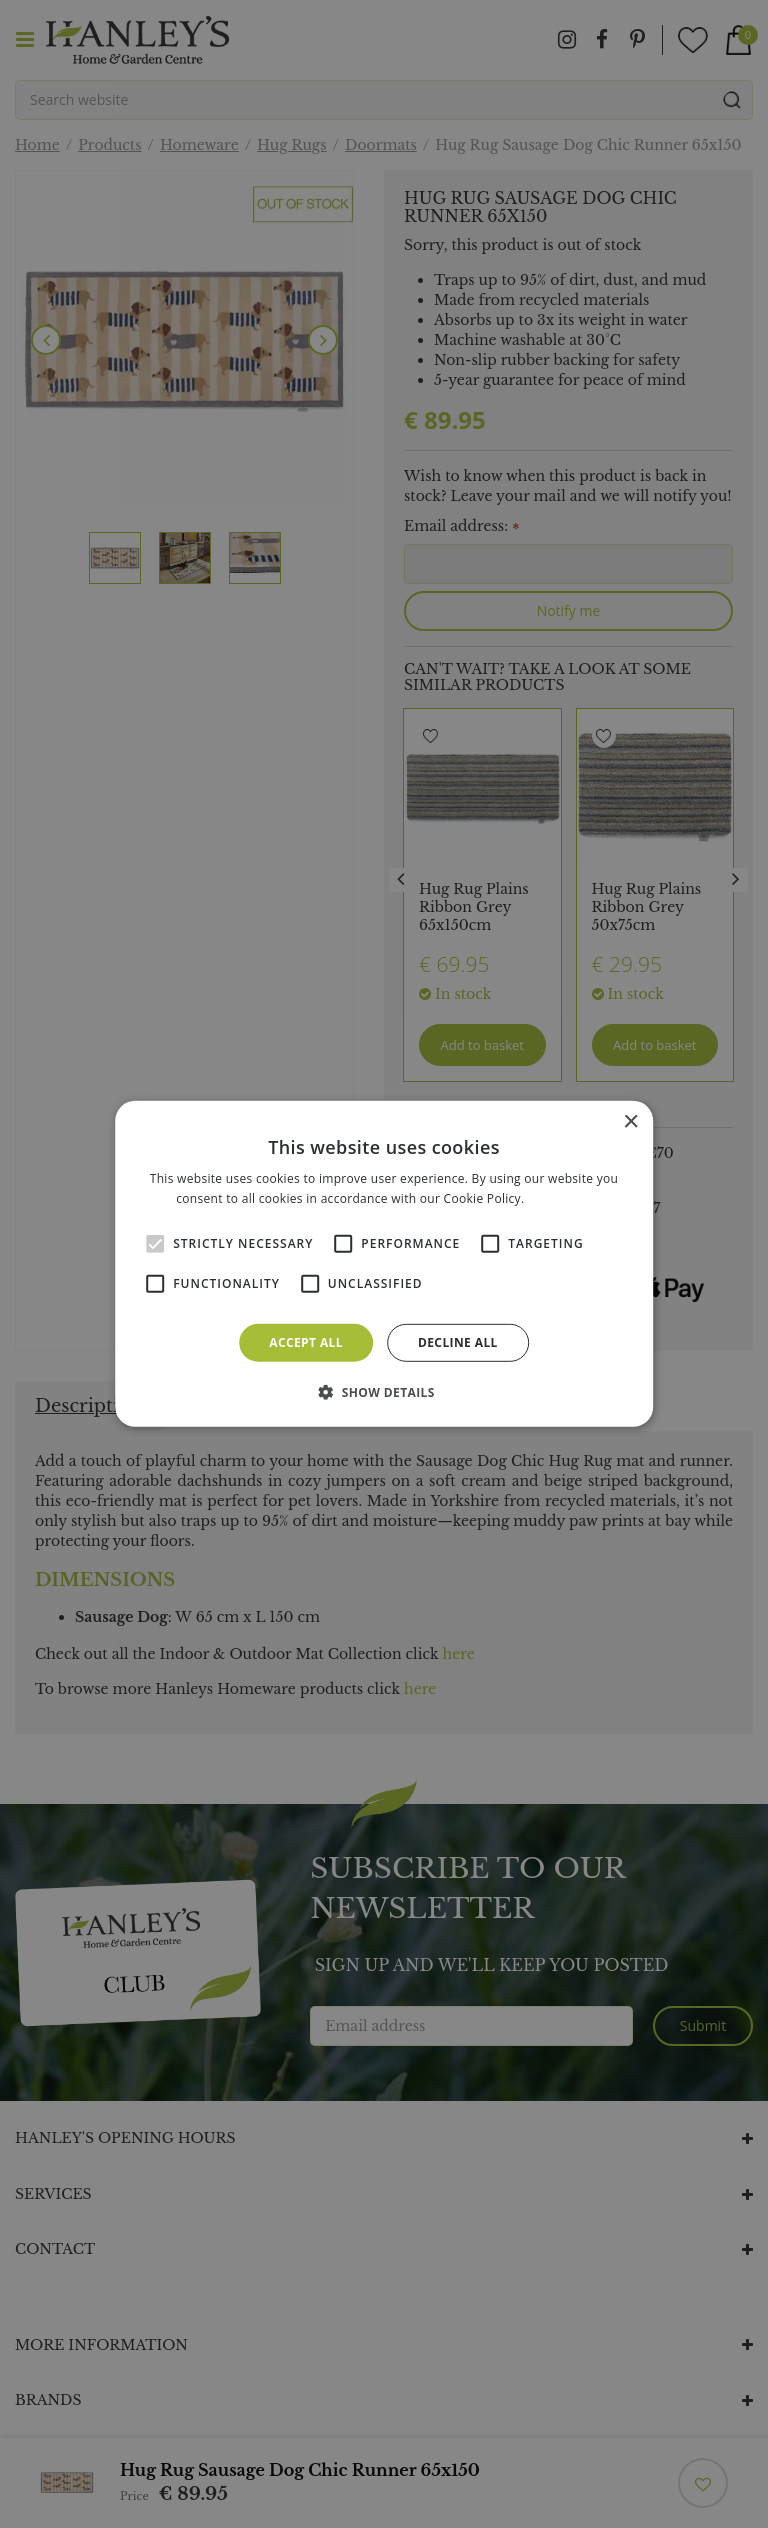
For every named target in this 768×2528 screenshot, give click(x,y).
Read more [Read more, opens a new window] (560, 1198)
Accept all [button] (306, 1342)
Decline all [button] (458, 1342)
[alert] (384, 1264)
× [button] (630, 1122)
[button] (384, 1392)
